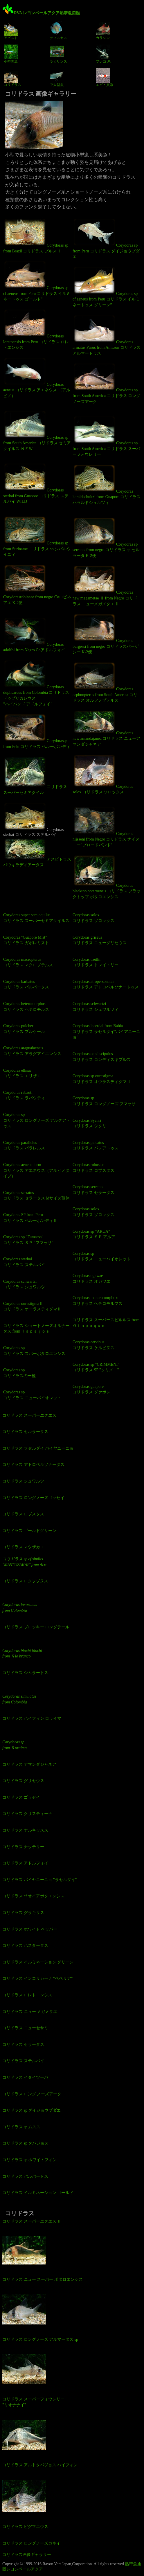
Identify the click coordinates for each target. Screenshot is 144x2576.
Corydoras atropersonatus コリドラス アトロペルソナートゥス (106, 984)
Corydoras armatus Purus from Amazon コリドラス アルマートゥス (107, 334)
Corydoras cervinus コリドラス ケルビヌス (93, 1345)
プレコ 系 (103, 54)
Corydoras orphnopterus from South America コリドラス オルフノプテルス (105, 682)
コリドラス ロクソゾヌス (25, 1581)
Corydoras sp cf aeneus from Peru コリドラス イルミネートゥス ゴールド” (36, 280)
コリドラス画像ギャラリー (26, 2554)
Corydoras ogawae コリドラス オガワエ (91, 1278)
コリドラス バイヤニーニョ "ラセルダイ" (39, 1880)
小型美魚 (11, 54)
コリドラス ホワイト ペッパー (29, 1929)
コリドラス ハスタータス (25, 1945)
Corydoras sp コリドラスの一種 (19, 1373)
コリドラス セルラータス (25, 1431)
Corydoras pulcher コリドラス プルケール (24, 1029)
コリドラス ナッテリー (23, 1847)
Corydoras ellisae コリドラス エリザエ (22, 1073)
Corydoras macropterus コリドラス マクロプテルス (28, 962)
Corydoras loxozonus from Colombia (19, 1607)
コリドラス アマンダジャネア (29, 1764)
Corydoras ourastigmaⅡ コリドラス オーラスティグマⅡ (32, 1306)
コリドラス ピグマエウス (25, 2526)
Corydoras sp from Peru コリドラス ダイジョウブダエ (106, 238)
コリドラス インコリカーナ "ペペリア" (37, 1978)
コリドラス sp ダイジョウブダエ (31, 2110)
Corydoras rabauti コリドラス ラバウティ (24, 1095)
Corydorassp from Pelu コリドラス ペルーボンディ (36, 731)
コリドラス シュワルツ (23, 1481)
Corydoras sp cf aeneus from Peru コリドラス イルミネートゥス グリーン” (106, 286)
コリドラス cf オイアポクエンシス (33, 1896)
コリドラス (12, 77)
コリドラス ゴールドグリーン (29, 1530)
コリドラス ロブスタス (23, 1514)
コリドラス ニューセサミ (25, 2028)
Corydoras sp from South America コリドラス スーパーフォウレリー (106, 436)
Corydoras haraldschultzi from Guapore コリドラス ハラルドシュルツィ (107, 484)
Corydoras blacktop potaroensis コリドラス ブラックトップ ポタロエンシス (107, 876)
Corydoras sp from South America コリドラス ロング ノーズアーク (106, 383)
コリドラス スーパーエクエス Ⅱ (31, 2221)
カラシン (103, 30)
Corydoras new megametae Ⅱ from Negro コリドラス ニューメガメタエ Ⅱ (105, 585)
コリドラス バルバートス (25, 2176)
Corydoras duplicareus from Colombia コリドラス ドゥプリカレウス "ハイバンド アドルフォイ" (36, 682)
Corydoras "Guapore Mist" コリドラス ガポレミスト (26, 940)
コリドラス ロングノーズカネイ (31, 2543)
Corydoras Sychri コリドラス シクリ (89, 1123)
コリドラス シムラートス (25, 1673)
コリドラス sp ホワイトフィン (29, 2160)
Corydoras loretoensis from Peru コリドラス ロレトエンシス (36, 329)
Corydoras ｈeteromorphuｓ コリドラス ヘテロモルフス (98, 1301)
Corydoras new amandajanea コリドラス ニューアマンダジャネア (106, 728)
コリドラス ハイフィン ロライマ (31, 1718)
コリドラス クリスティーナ (27, 1813)
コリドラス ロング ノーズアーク (31, 2094)
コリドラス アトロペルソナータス (33, 1464)
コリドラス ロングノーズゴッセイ (33, 1498)
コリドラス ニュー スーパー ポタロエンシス (42, 2279)
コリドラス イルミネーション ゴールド (37, 2193)
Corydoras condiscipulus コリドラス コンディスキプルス (102, 1057)
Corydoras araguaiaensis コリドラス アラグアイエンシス (32, 1051)
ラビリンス (58, 54)
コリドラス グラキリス (23, 1912)
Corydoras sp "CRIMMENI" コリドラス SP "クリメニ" (96, 1367)
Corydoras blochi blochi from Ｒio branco (22, 1653)
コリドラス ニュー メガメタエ (29, 2011)
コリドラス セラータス (23, 2044)
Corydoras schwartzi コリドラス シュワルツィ (95, 1007)
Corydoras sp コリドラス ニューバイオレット (32, 1395)
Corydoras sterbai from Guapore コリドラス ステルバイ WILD (36, 483)
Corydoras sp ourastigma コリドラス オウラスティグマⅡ (102, 1079)
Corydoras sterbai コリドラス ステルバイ (24, 1262)
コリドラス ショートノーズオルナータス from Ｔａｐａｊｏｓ (36, 1329)
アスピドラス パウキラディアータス (37, 852)
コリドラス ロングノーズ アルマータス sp (40, 2339)
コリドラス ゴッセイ (21, 1797)
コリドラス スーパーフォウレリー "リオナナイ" (33, 2402)
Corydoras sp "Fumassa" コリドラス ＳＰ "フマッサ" (28, 1240)
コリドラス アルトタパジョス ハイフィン (40, 2465)
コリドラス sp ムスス (21, 2127)
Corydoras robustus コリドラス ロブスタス (93, 1168)
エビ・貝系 (104, 77)
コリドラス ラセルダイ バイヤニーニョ (37, 1448)
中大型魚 (57, 77)
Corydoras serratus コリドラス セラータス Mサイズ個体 (36, 1195)
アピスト (11, 30)
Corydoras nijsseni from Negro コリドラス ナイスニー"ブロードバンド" (106, 826)
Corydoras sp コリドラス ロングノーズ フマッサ (104, 1101)
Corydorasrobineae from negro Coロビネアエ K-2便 (37, 584)
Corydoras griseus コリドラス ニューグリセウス (100, 940)
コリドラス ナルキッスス (25, 1830)
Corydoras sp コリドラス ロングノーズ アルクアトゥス (36, 1120)
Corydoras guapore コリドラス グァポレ (91, 1389)
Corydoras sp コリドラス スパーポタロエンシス (34, 1351)
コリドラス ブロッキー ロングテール (35, 1627)
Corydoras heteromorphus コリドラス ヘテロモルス (26, 1007)
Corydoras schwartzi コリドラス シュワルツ (24, 1284)
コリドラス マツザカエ (23, 1547)
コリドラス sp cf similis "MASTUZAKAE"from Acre (24, 1562)
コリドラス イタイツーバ (25, 2077)
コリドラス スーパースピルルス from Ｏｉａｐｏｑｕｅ (106, 1323)
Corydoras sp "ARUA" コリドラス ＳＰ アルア (94, 1234)
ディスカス (58, 30)
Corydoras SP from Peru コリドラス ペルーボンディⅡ (30, 1218)
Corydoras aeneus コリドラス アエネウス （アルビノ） (36, 377)
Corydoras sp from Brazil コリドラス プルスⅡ (35, 235)
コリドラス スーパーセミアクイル (35, 775)
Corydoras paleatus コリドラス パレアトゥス (95, 1145)
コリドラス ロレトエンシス (27, 1995)
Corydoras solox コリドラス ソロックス (103, 774)
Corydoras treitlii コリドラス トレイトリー (95, 962)
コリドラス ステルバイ (23, 2061)
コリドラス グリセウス (23, 1781)
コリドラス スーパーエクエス (29, 1415)
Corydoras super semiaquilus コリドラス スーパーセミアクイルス (36, 918)
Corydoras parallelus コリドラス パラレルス (24, 1145)
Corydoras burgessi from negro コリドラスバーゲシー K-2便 (106, 633)
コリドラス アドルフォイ (25, 1863)
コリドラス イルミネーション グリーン (37, 1962)
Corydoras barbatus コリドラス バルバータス (26, 984)
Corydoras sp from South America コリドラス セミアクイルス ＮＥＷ (37, 430)
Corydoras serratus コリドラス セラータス (93, 1190)
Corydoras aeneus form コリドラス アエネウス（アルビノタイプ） (36, 1170)
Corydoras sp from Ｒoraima (14, 1745)
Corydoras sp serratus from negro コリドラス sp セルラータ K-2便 (106, 537)
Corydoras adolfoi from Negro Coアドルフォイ (34, 634)
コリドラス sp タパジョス (25, 2143)
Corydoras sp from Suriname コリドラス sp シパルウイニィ (37, 536)
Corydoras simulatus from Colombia (19, 1699)
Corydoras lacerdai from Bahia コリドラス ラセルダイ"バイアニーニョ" (106, 1031)
